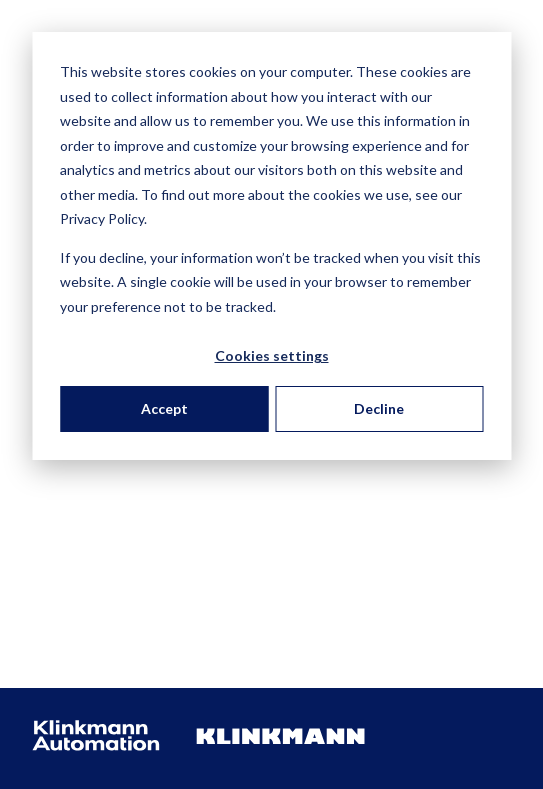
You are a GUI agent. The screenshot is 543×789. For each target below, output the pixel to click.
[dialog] (271, 246)
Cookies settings (272, 355)
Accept (164, 408)
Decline (379, 408)
